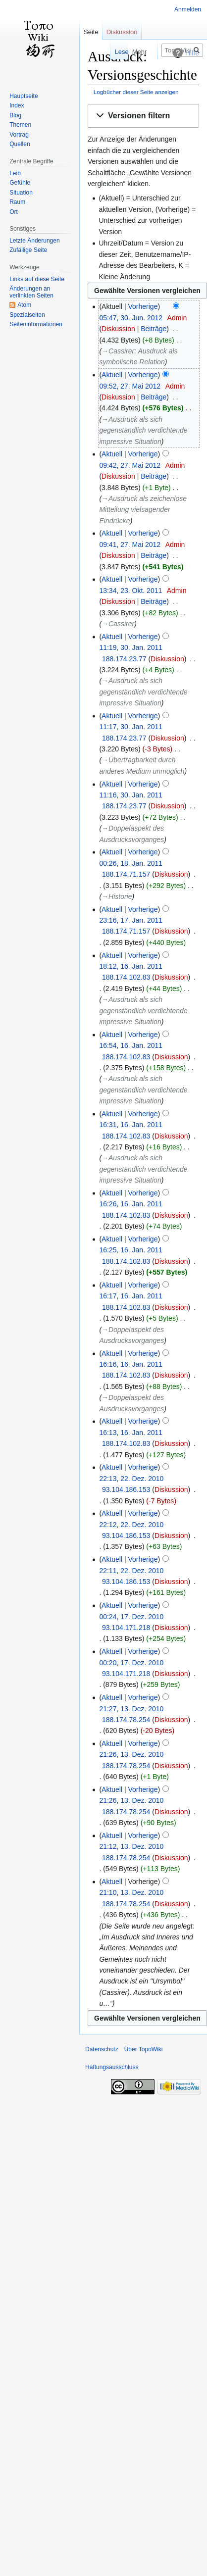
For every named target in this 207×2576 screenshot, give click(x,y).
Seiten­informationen (35, 324)
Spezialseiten (27, 314)
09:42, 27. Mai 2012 (129, 465)
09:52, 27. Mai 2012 (129, 386)
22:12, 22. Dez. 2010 (131, 1525)
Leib (15, 173)
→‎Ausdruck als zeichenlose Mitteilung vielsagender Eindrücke (143, 510)
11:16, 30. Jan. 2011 (130, 795)
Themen (20, 124)
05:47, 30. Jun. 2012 (130, 318)
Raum (17, 201)
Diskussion (118, 329)
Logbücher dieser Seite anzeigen (136, 92)
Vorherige (143, 306)
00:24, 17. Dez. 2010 (131, 1617)
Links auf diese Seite (36, 279)
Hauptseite (23, 96)
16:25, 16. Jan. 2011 (130, 1250)
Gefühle (19, 182)
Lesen (104, 51)
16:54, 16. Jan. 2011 (130, 1045)
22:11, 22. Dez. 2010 (131, 1571)
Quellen (19, 144)
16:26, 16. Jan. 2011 (130, 1204)
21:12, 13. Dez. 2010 (131, 1846)
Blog (15, 115)
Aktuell (112, 375)
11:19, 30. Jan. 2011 (130, 647)
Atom (24, 304)
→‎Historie (117, 896)
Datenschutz (101, 2049)
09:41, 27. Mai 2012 (129, 544)
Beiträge (153, 329)
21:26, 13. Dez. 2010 (131, 1754)
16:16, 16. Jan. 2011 (130, 1364)
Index (16, 105)
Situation (21, 192)
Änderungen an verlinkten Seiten (31, 292)
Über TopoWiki (143, 2049)
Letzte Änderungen (34, 240)
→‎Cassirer (118, 624)
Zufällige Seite (28, 250)
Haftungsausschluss (111, 2067)
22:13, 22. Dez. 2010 (131, 1479)
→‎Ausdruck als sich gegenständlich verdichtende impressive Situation (143, 430)
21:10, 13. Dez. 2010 (131, 1892)
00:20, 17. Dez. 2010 (131, 1663)
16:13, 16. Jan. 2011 (130, 1433)
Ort (13, 211)
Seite (91, 32)
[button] (143, 116)
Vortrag (19, 134)
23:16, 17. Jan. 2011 (130, 920)
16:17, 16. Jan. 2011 (130, 1296)
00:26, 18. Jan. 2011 (130, 863)
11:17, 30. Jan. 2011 (130, 727)
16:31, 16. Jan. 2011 (130, 1125)
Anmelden (187, 9)
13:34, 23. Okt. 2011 (130, 590)
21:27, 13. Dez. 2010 (131, 1709)
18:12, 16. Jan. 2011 (130, 966)
